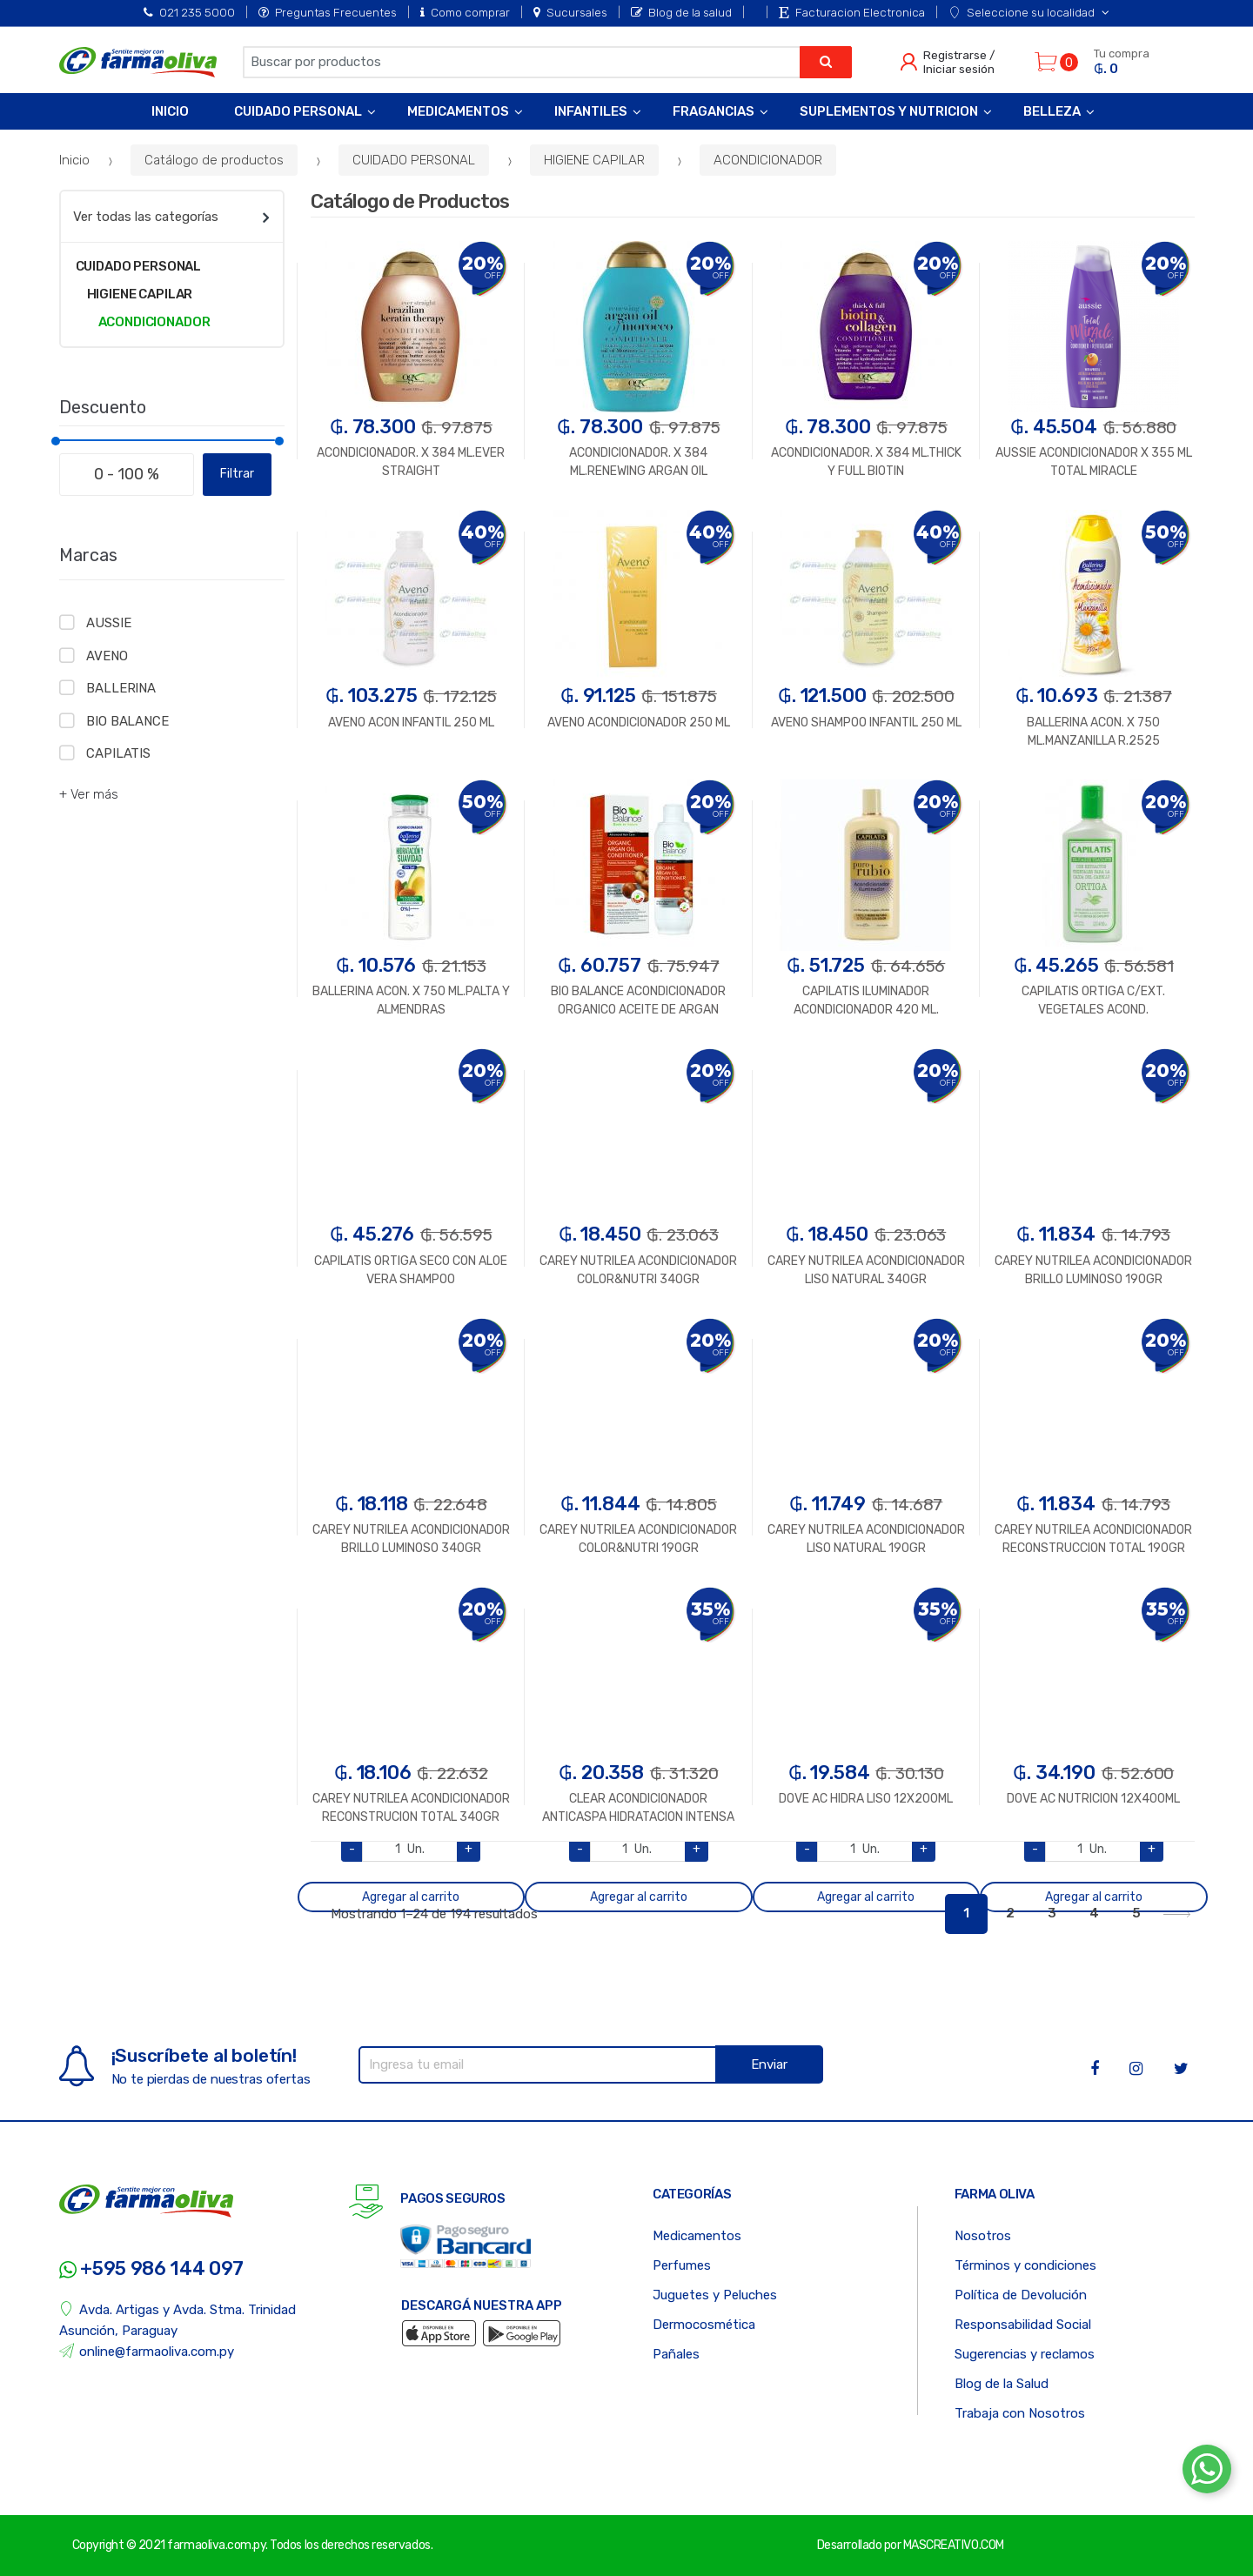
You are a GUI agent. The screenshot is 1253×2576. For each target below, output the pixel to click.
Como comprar (465, 12)
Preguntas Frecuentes (327, 12)
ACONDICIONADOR (768, 160)
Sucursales (570, 12)
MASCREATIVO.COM (953, 2545)
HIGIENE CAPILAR (594, 160)
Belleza (1052, 111)
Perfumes (682, 2265)
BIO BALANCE (127, 721)
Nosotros (983, 2236)
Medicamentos (458, 111)
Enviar (769, 2064)
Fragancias (713, 111)
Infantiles (590, 111)
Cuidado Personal (298, 111)
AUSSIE (108, 623)
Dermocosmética (704, 2324)
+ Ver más (88, 794)
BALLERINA (121, 688)
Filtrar (237, 473)
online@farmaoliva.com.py (147, 2351)
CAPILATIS (118, 753)
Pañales (676, 2354)
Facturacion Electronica (852, 12)
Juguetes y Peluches (715, 2295)
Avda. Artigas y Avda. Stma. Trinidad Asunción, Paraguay (178, 2319)
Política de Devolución (1021, 2295)
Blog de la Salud (1002, 2384)
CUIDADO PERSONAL (413, 160)
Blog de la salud (681, 12)
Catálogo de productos (214, 160)
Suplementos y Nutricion (889, 111)
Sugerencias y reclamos (1025, 2354)
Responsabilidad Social (1023, 2324)
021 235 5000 (189, 12)
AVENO (106, 656)
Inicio (170, 111)
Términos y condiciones (1025, 2265)
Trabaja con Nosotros (1020, 2413)
